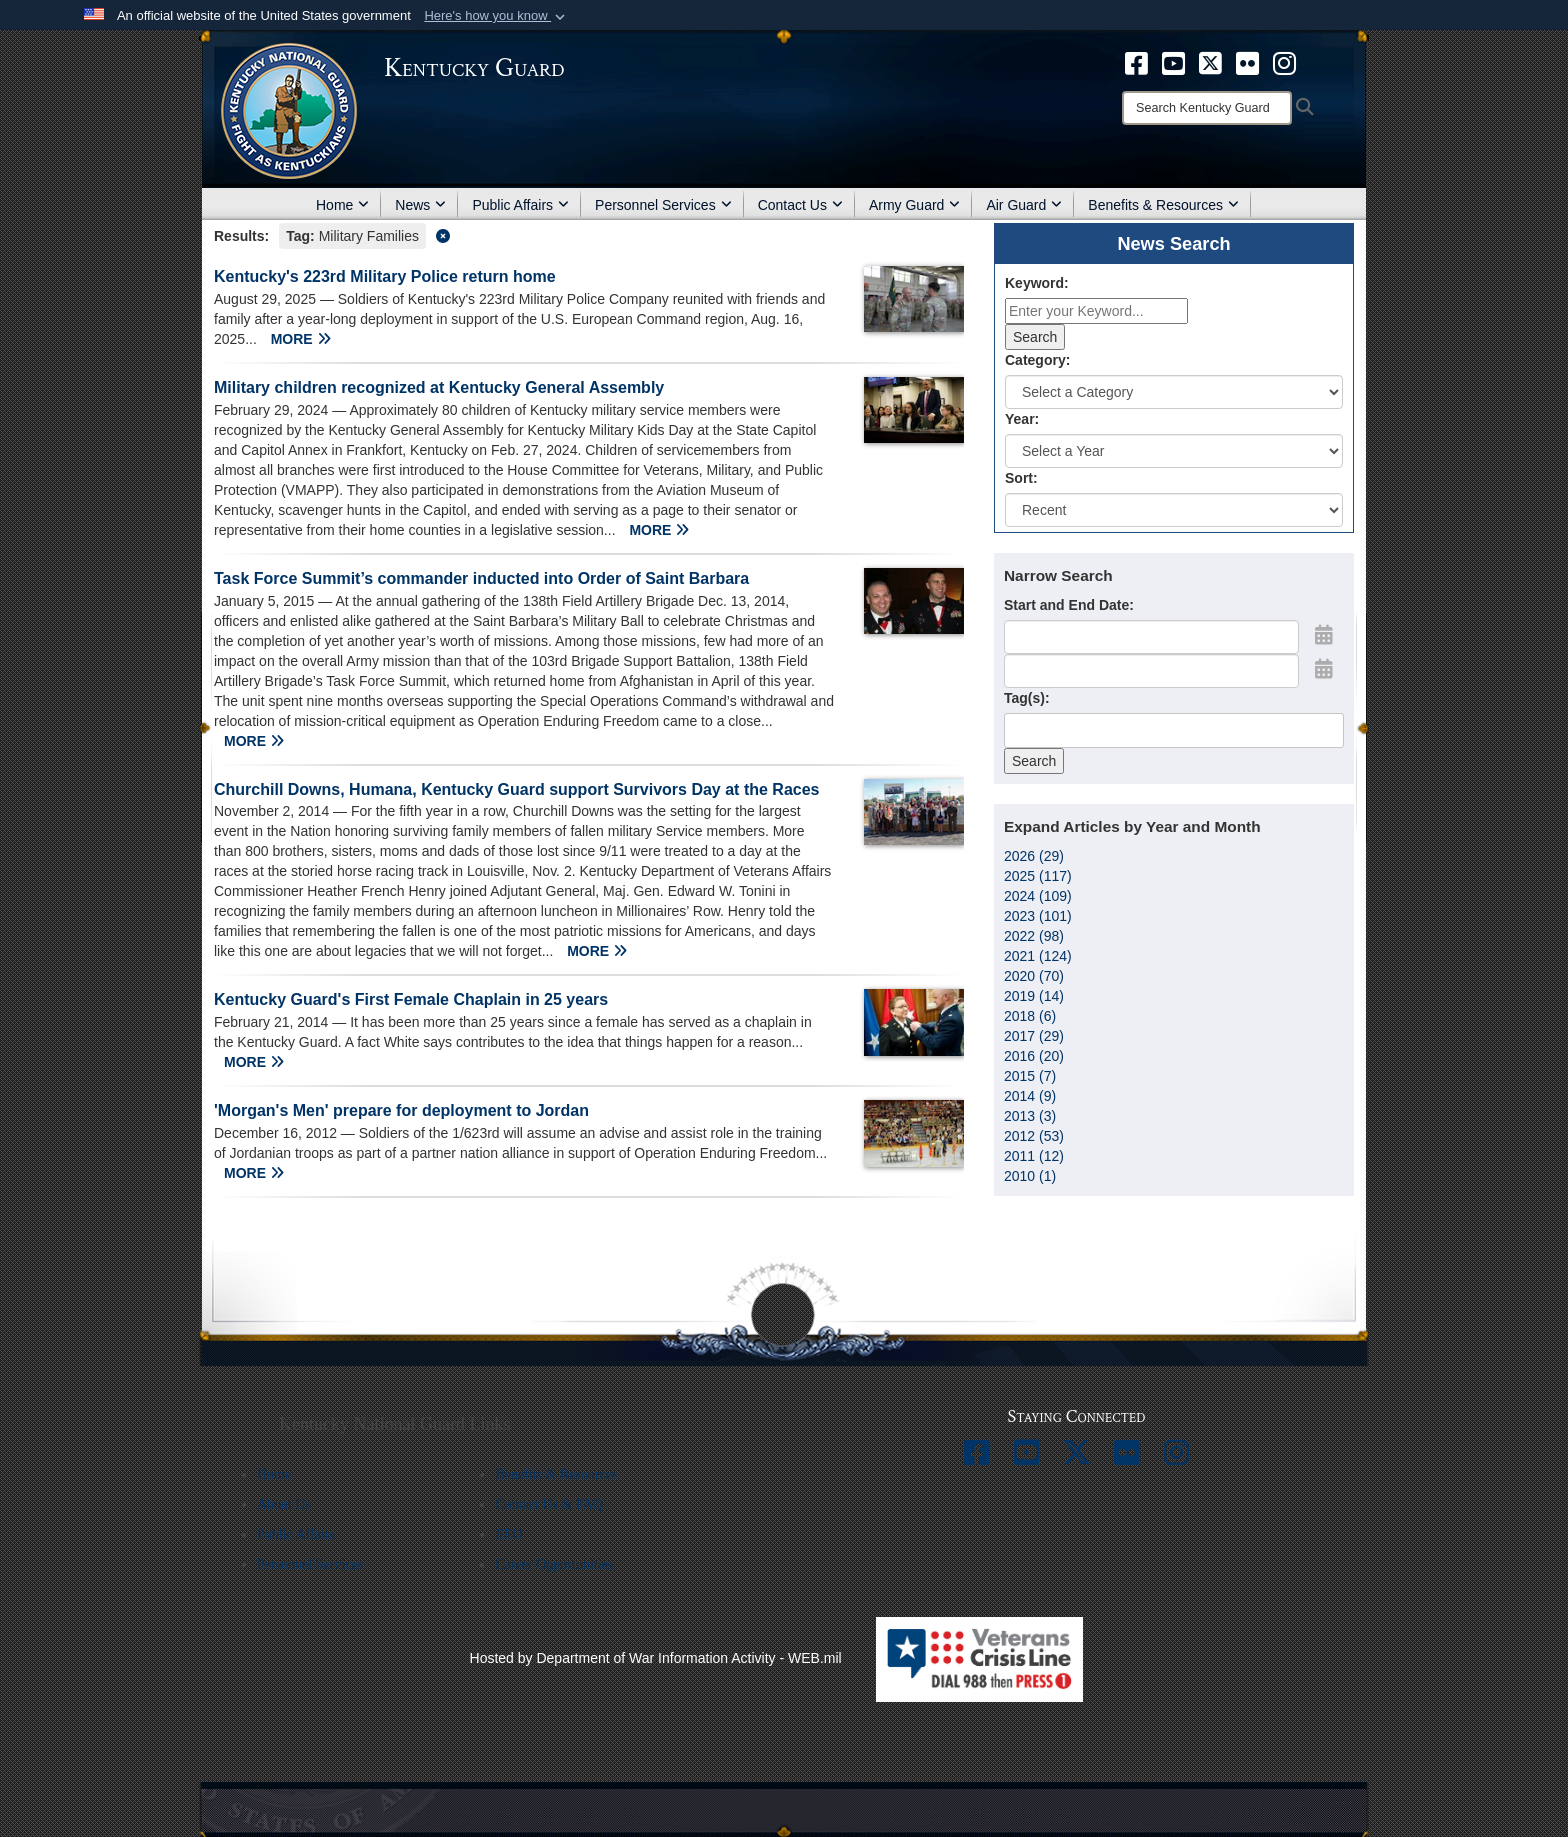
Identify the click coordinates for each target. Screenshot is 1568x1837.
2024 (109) (1038, 896)
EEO (508, 1534)
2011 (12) (1034, 1156)
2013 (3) (1030, 1116)
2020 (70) (1034, 976)
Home (342, 205)
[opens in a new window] (1136, 62)
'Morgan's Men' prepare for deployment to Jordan (401, 1110)
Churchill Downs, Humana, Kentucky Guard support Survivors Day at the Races (516, 789)
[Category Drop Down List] (1174, 392)
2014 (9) (1030, 1096)
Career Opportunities (554, 1564)
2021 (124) (1038, 956)
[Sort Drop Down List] (1174, 510)
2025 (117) (1038, 876)
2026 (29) (1034, 856)
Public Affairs (520, 205)
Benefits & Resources (1163, 205)
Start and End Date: (1069, 605)
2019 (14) (1034, 996)
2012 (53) (1034, 1136)
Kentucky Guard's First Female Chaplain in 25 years (411, 999)
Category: (1037, 360)
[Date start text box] (1151, 637)
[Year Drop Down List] (1174, 451)
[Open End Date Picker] (1324, 669)
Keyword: (1037, 283)
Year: (1022, 419)
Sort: (1021, 478)
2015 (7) (1030, 1076)
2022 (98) (1034, 936)
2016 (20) (1034, 1056)
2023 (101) (1038, 916)
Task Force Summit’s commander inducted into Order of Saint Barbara (481, 578)
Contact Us (800, 205)
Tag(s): (1027, 698)
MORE (301, 339)
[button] (496, 16)
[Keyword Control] (1096, 311)
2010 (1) (1030, 1176)
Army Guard (914, 205)
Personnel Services (663, 205)
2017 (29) (1034, 1036)
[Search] (1207, 108)
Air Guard (1024, 205)
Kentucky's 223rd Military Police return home (385, 276)
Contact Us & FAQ (548, 1504)
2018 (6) (1030, 1016)
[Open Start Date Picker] (1324, 635)
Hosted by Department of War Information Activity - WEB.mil (656, 1658)
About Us (284, 1504)
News (420, 205)
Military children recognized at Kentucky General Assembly (439, 387)
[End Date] (1151, 671)
